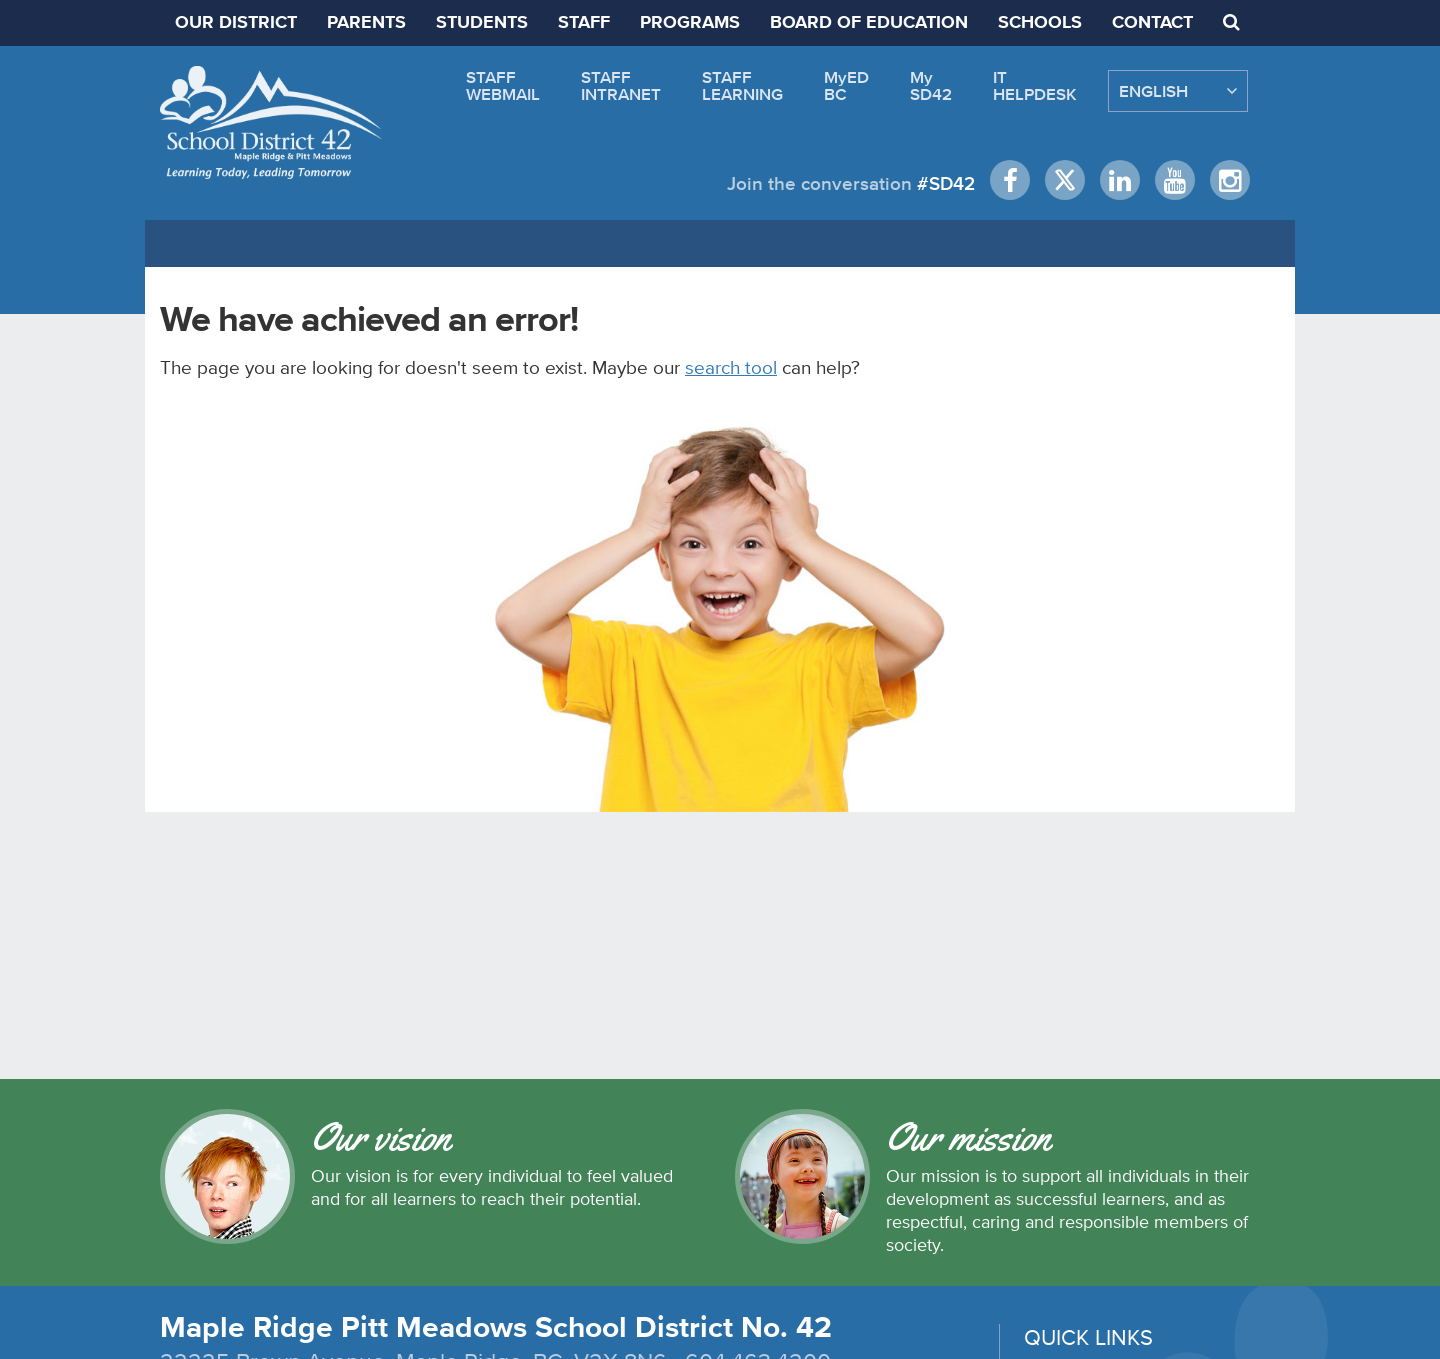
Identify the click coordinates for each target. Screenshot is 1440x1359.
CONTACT (1152, 23)
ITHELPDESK (1035, 85)
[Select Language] (1178, 91)
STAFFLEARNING (742, 85)
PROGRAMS (690, 23)
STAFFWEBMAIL (503, 85)
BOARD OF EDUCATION (869, 23)
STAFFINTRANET (621, 85)
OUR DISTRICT (236, 23)
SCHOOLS (1040, 23)
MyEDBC (846, 85)
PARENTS (366, 23)
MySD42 (931, 85)
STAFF (584, 23)
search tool (731, 367)
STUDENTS (482, 23)
